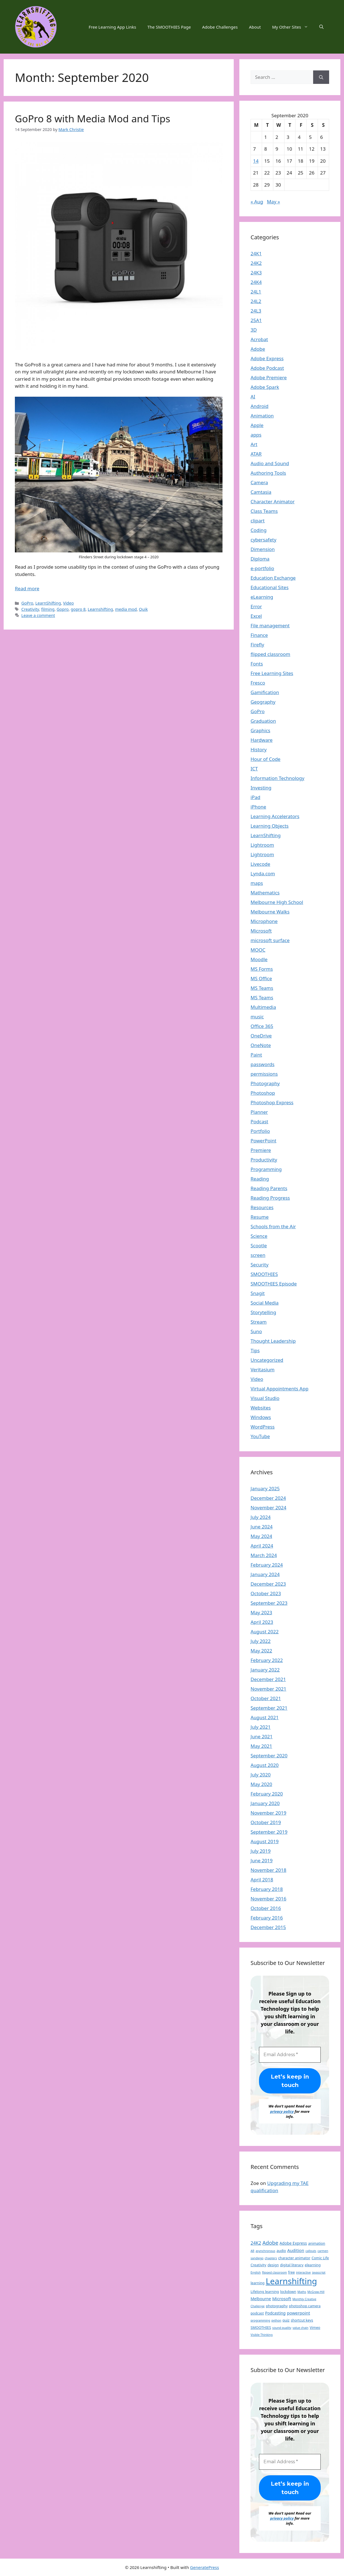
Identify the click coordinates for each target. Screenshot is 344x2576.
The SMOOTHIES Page (169, 27)
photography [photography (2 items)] (277, 2305)
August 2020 (265, 1765)
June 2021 (262, 1736)
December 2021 (268, 1679)
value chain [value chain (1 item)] (301, 2328)
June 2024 (262, 1526)
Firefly (257, 644)
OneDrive (261, 1035)
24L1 (256, 291)
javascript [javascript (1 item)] (318, 2272)
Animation (262, 415)
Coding (259, 530)
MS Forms (262, 969)
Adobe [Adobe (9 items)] (270, 2242)
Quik (143, 609)
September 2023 (269, 1603)
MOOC (258, 950)
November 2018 (268, 1870)
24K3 (256, 272)
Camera (259, 482)
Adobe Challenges (220, 27)
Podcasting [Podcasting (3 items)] (275, 2313)
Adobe (258, 349)
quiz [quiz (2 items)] (286, 2320)
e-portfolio (262, 568)
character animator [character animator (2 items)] (294, 2257)
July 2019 (261, 1851)
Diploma (260, 558)
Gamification (265, 692)
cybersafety (263, 539)
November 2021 (268, 1689)
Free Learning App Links (112, 27)
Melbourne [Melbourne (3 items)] (261, 2298)
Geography (263, 702)
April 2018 (262, 1879)
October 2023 (266, 1593)
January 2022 (265, 1669)
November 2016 (268, 1898)
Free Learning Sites (272, 673)
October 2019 (266, 1822)
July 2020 (261, 1774)
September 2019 (269, 1832)
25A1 (256, 320)
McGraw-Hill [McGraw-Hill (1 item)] (316, 2292)
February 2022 (267, 1660)
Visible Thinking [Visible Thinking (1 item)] (262, 2335)
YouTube (260, 1436)
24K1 (256, 253)
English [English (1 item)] (256, 2272)
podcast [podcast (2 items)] (257, 2313)
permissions (264, 1074)
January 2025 (265, 1488)
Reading (260, 1178)
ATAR (256, 454)
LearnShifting (48, 603)
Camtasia (261, 492)
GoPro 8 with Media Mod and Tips (92, 118)
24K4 (256, 282)
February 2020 (267, 1793)
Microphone (264, 921)
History (259, 749)
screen (258, 1255)
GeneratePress (204, 2567)
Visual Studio (265, 1398)
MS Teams (262, 988)
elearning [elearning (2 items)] (313, 2264)
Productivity (264, 1159)
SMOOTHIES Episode (274, 1283)
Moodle (259, 959)
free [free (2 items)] (291, 2272)
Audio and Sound (270, 463)
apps (256, 434)
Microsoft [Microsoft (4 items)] (281, 2298)
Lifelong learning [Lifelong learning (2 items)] (265, 2291)
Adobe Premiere (269, 377)
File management (270, 625)
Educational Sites (269, 587)
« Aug (257, 201)
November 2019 (268, 1813)
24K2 (256, 263)
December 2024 (268, 1498)
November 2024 (268, 1507)
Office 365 (262, 1026)
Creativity (30, 609)
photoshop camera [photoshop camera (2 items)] (305, 2305)
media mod (126, 609)
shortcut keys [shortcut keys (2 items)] (302, 2320)
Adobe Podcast (267, 368)
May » (273, 201)
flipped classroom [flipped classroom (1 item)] (274, 2272)
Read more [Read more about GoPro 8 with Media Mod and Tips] (27, 588)
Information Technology (277, 778)
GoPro (27, 603)
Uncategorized (267, 1360)
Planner (259, 1112)
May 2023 (261, 1612)
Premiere (261, 1150)
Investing (261, 787)
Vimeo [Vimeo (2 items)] (315, 2327)
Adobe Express (267, 358)
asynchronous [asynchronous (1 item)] (265, 2251)
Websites (261, 1407)
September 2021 (269, 1708)
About (255, 27)
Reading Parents (269, 1188)
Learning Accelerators (275, 816)
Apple (257, 425)
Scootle (259, 1245)
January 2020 (265, 1803)
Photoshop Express (272, 1102)
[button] (321, 27)
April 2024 (262, 1545)
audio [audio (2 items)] (281, 2250)
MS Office (261, 978)
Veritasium (262, 1369)
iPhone (258, 806)
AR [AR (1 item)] (252, 2251)
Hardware (261, 740)
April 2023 (262, 1622)
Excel (256, 616)
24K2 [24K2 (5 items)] (256, 2243)
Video (68, 603)
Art (254, 444)
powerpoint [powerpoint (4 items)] (298, 2313)
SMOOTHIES (264, 1274)
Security (260, 1264)
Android (260, 406)
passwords (262, 1064)
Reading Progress (270, 1198)
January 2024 (265, 1574)
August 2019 (265, 1841)
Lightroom (262, 845)
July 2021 (261, 1727)
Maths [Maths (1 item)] (301, 2292)
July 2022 (261, 1641)
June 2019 (262, 1860)
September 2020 (269, 1755)
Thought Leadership (273, 1341)
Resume (260, 1217)
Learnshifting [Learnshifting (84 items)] (291, 2281)
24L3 (256, 310)
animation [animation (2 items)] (316, 2243)
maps (257, 883)
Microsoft (261, 930)
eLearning (262, 597)
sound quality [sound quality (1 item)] (281, 2328)
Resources (262, 1207)
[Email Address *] (290, 2055)
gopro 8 (78, 609)
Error (256, 606)
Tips (255, 1350)
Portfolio (260, 1131)
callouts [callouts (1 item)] (311, 2251)
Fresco (258, 682)
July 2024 (261, 1517)
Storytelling (263, 1312)
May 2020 (261, 1784)
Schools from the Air (273, 1226)
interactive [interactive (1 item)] (303, 2272)
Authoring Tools (268, 473)
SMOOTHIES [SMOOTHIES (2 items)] (261, 2327)
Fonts (257, 663)
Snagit (258, 1293)
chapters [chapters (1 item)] (271, 2258)
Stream (259, 1322)
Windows (261, 1417)
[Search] (321, 77)
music (257, 1016)
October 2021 (266, 1698)
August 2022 (265, 1631)
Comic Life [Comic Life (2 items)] (320, 2257)
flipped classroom (270, 654)
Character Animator (273, 501)
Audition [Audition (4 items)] (295, 2250)
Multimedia (263, 1007)
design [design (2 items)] (273, 2264)
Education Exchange (273, 578)
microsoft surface (270, 940)
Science (259, 1236)
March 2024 (264, 1555)
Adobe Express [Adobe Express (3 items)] (293, 2243)
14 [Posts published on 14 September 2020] (255, 161)
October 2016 (266, 1908)
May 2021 (261, 1746)
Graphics (260, 730)
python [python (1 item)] (276, 2320)
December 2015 (268, 1927)
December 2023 (268, 1584)
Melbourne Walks (270, 911)
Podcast (259, 1121)
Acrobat (259, 339)
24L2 (256, 301)
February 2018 (267, 1889)
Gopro (63, 609)
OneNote (261, 1045)
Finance (259, 635)
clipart (258, 520)
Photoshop (263, 1093)
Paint (256, 1054)
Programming (266, 1169)
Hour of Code (265, 759)
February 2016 (267, 1917)
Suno (256, 1331)
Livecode (260, 864)
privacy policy (282, 2111)
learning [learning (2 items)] (258, 2282)
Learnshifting (100, 609)
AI (253, 396)
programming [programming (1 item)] (260, 2320)
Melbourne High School (277, 902)
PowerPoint (263, 1140)
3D (254, 330)
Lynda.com (263, 873)
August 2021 (265, 1717)
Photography (265, 1083)
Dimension (263, 549)
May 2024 (261, 1536)
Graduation (263, 721)
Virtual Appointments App (279, 1388)
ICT (254, 768)
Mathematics (265, 892)
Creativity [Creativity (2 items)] (258, 2264)
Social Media (265, 1303)
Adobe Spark (265, 387)
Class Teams (264, 511)
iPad (255, 797)
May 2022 (261, 1650)
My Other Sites (293, 27)
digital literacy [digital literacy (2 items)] (292, 2264)
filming (47, 609)
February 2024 (267, 1565)
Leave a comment (38, 615)
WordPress (263, 1427)
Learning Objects (269, 826)
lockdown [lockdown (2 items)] (288, 2291)
